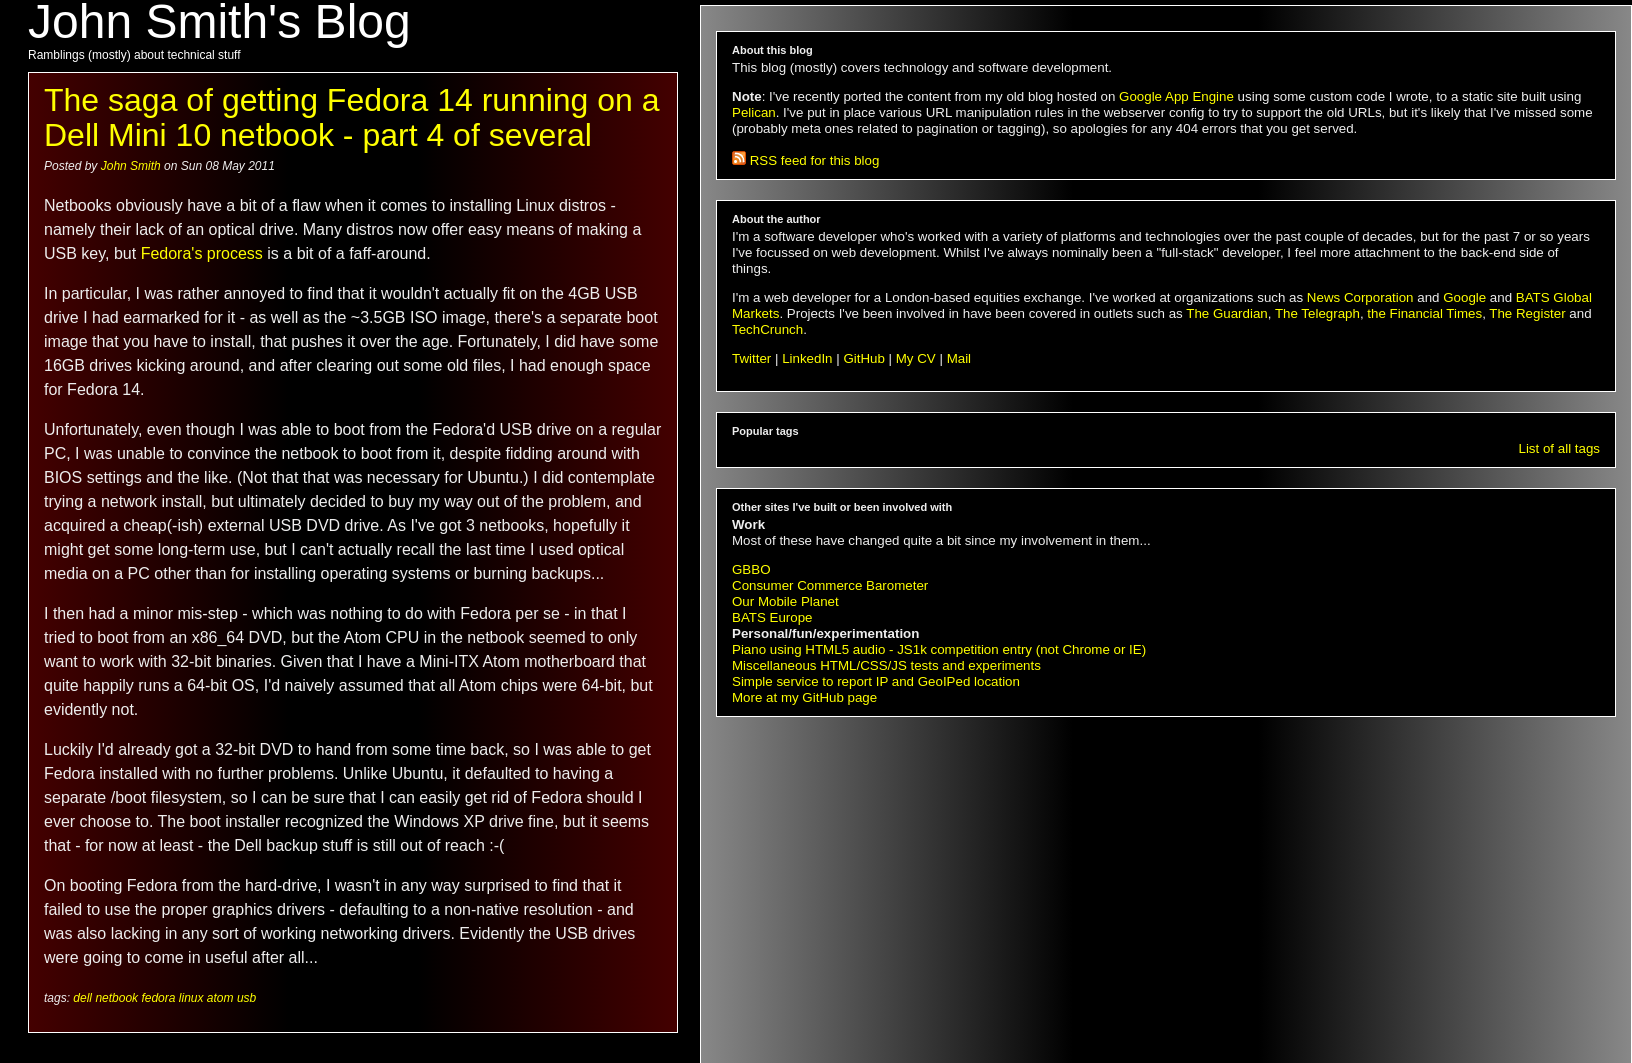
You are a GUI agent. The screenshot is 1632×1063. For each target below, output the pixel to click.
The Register (1527, 313)
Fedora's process (202, 253)
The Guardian (1227, 313)
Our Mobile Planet (785, 601)
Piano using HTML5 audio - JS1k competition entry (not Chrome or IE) (939, 649)
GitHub (863, 358)
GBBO (751, 569)
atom (220, 998)
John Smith (132, 166)
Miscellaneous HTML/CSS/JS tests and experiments (886, 665)
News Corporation (1360, 297)
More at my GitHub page (804, 697)
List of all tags (1560, 448)
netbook (116, 998)
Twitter (751, 358)
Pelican (754, 112)
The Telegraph (1317, 313)
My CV (916, 358)
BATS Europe (772, 617)
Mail (959, 358)
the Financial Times (1424, 313)
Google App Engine (1176, 96)
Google (1464, 297)
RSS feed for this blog (805, 160)
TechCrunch (767, 329)
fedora (158, 998)
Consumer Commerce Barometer (830, 585)
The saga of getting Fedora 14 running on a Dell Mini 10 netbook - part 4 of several (352, 117)
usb (246, 998)
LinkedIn (807, 358)
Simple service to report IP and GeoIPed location (876, 681)
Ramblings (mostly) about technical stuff (134, 55)
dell (82, 998)
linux (191, 998)
